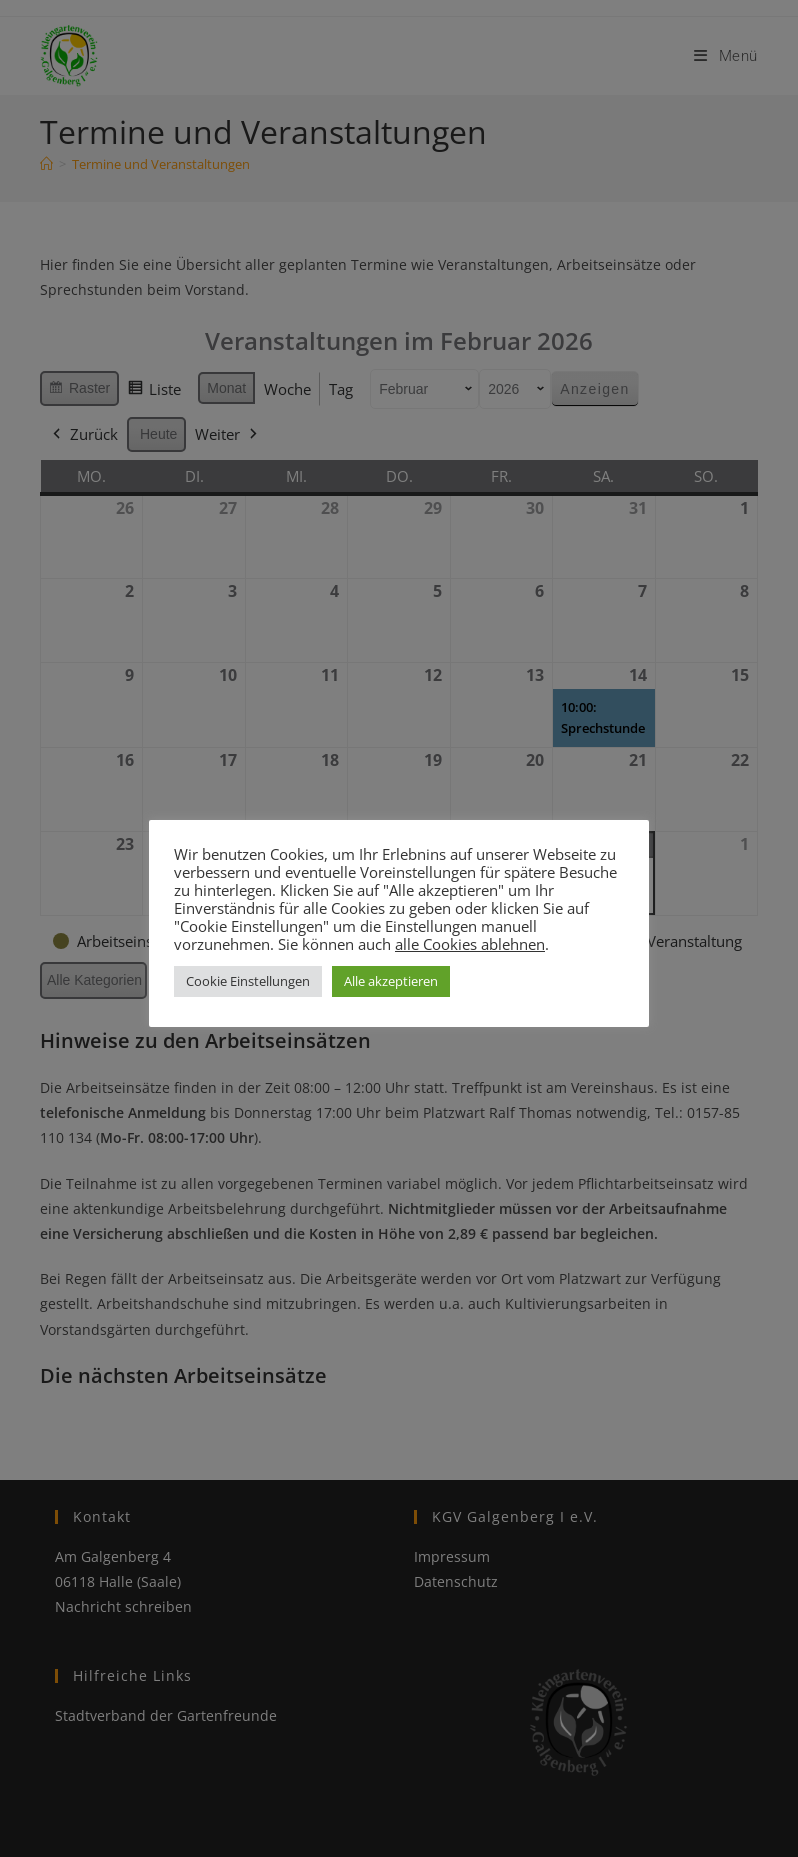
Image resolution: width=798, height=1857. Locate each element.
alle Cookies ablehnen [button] (470, 944)
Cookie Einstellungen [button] (248, 981)
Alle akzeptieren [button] (391, 981)
